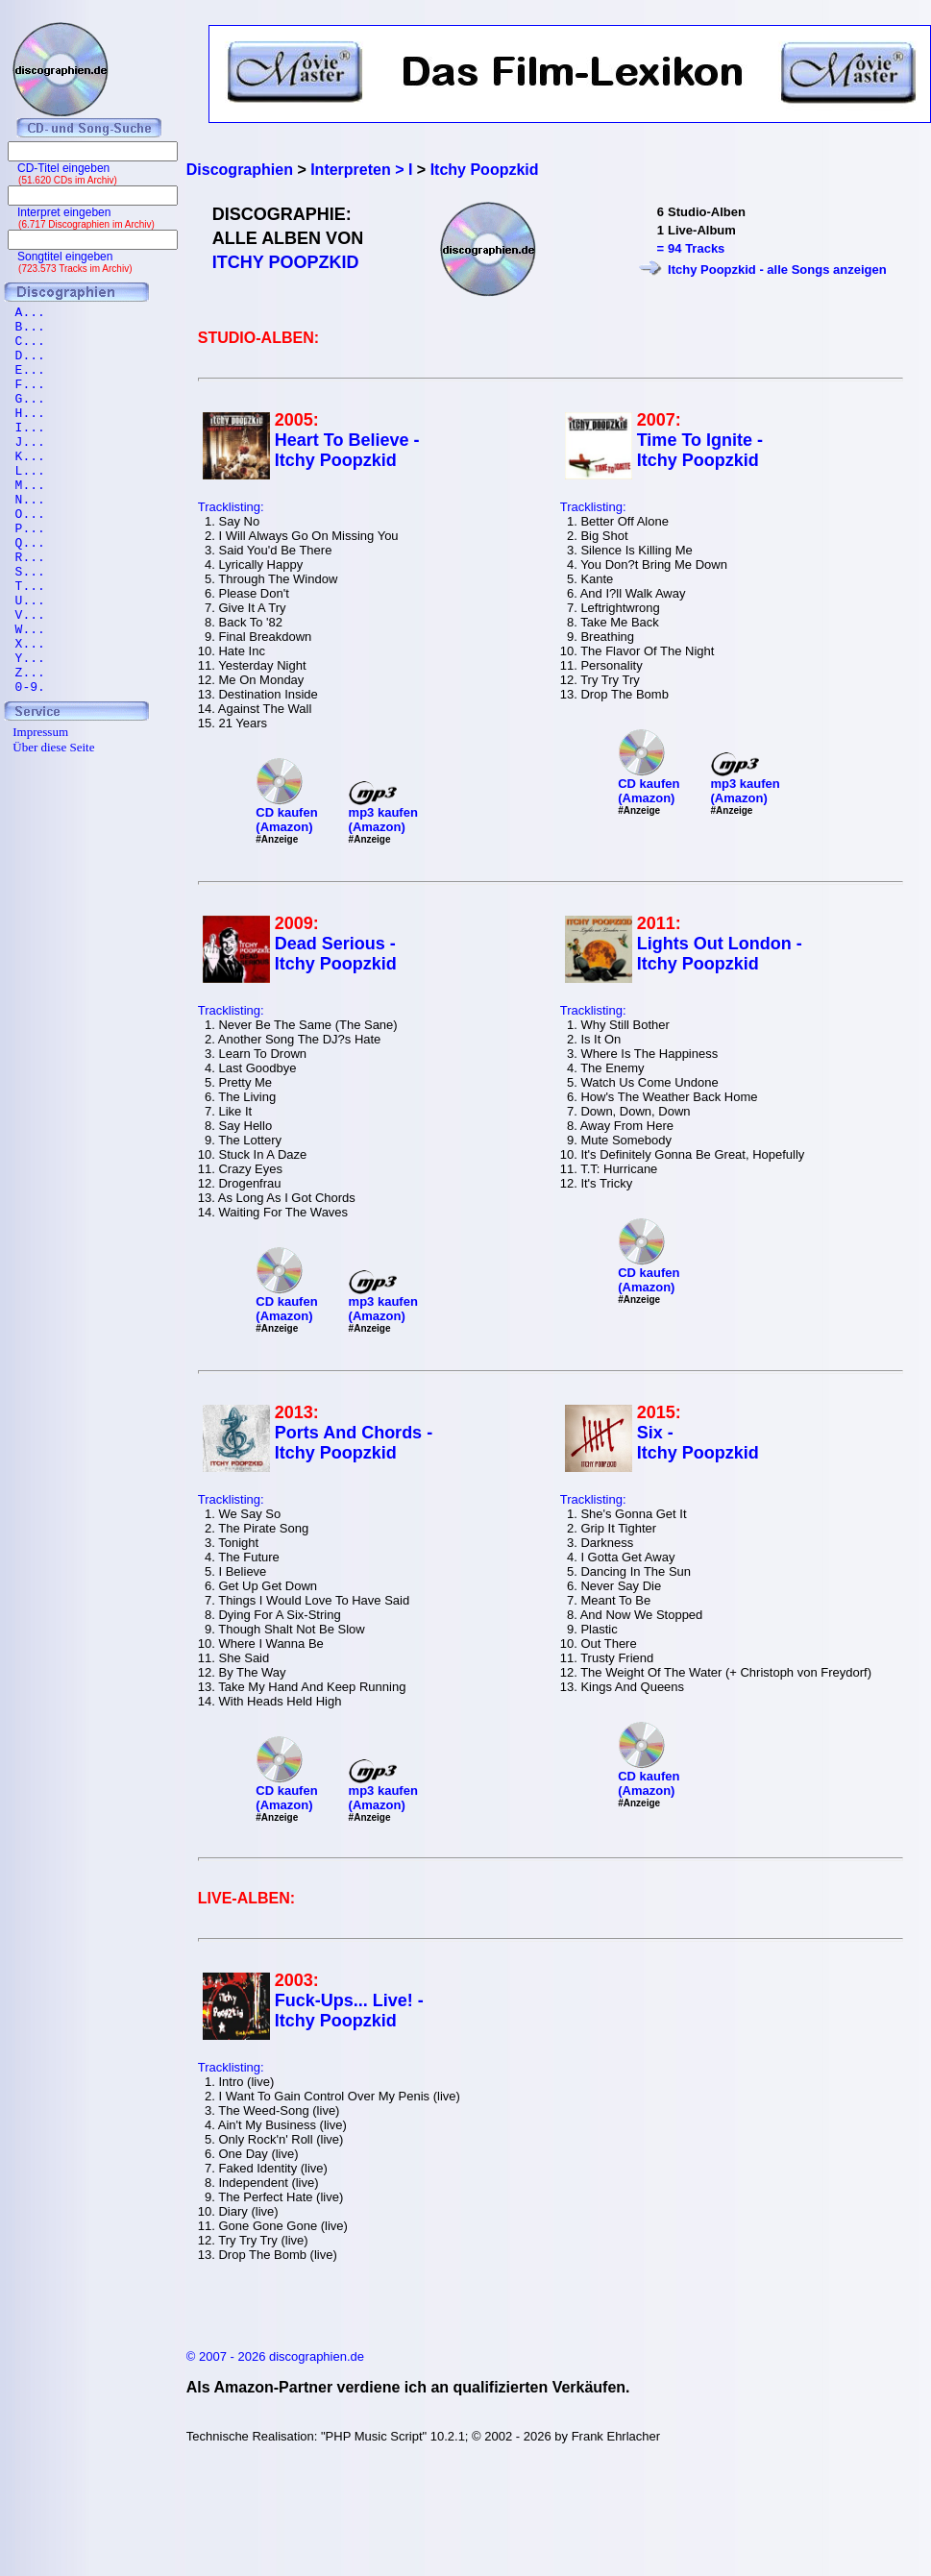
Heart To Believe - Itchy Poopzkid (347, 450)
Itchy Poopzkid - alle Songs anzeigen (777, 269)
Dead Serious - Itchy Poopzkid (336, 953)
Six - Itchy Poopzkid (698, 1442)
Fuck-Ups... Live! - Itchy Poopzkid (349, 2010)
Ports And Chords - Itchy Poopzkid (353, 1442)
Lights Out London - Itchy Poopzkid (719, 953)
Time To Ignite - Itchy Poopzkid (700, 450)
